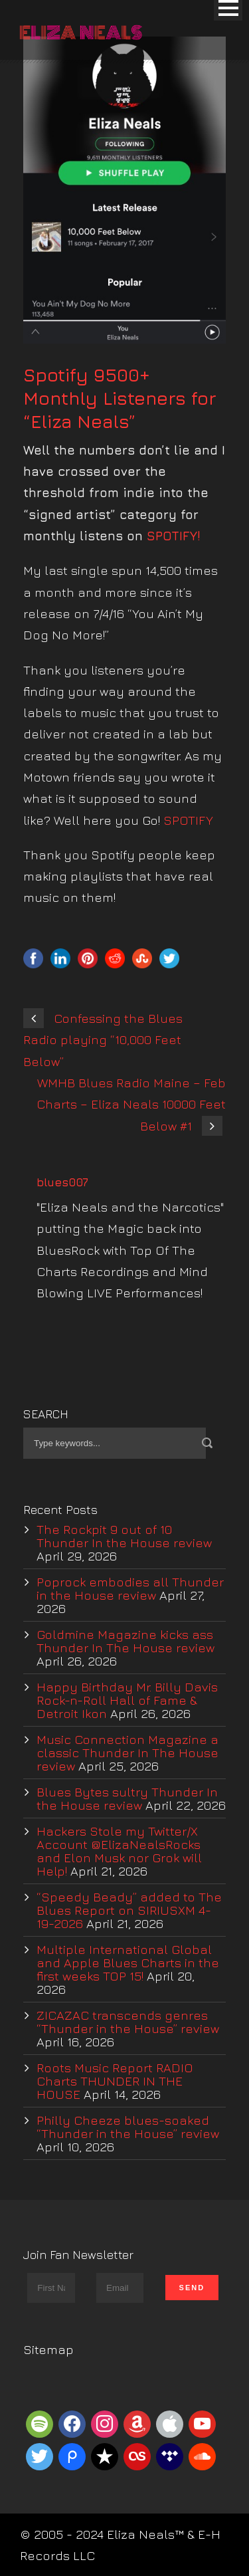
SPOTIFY (188, 820)
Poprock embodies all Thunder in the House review (130, 1588)
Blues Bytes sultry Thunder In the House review (127, 1798)
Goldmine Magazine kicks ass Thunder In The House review (125, 1641)
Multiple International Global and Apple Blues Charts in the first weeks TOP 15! (128, 1962)
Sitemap (48, 2349)
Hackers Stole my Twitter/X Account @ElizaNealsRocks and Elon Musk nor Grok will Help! (119, 1851)
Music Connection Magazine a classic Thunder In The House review (127, 1752)
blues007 (62, 1182)
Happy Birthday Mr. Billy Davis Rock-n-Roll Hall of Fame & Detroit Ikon (127, 1700)
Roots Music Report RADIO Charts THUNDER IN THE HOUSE (115, 2080)
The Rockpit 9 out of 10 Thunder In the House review (124, 1536)
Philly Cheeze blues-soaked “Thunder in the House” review (128, 2127)
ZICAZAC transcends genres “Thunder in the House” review (128, 2022)
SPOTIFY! (176, 535)
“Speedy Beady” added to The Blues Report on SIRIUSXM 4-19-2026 (129, 1910)
